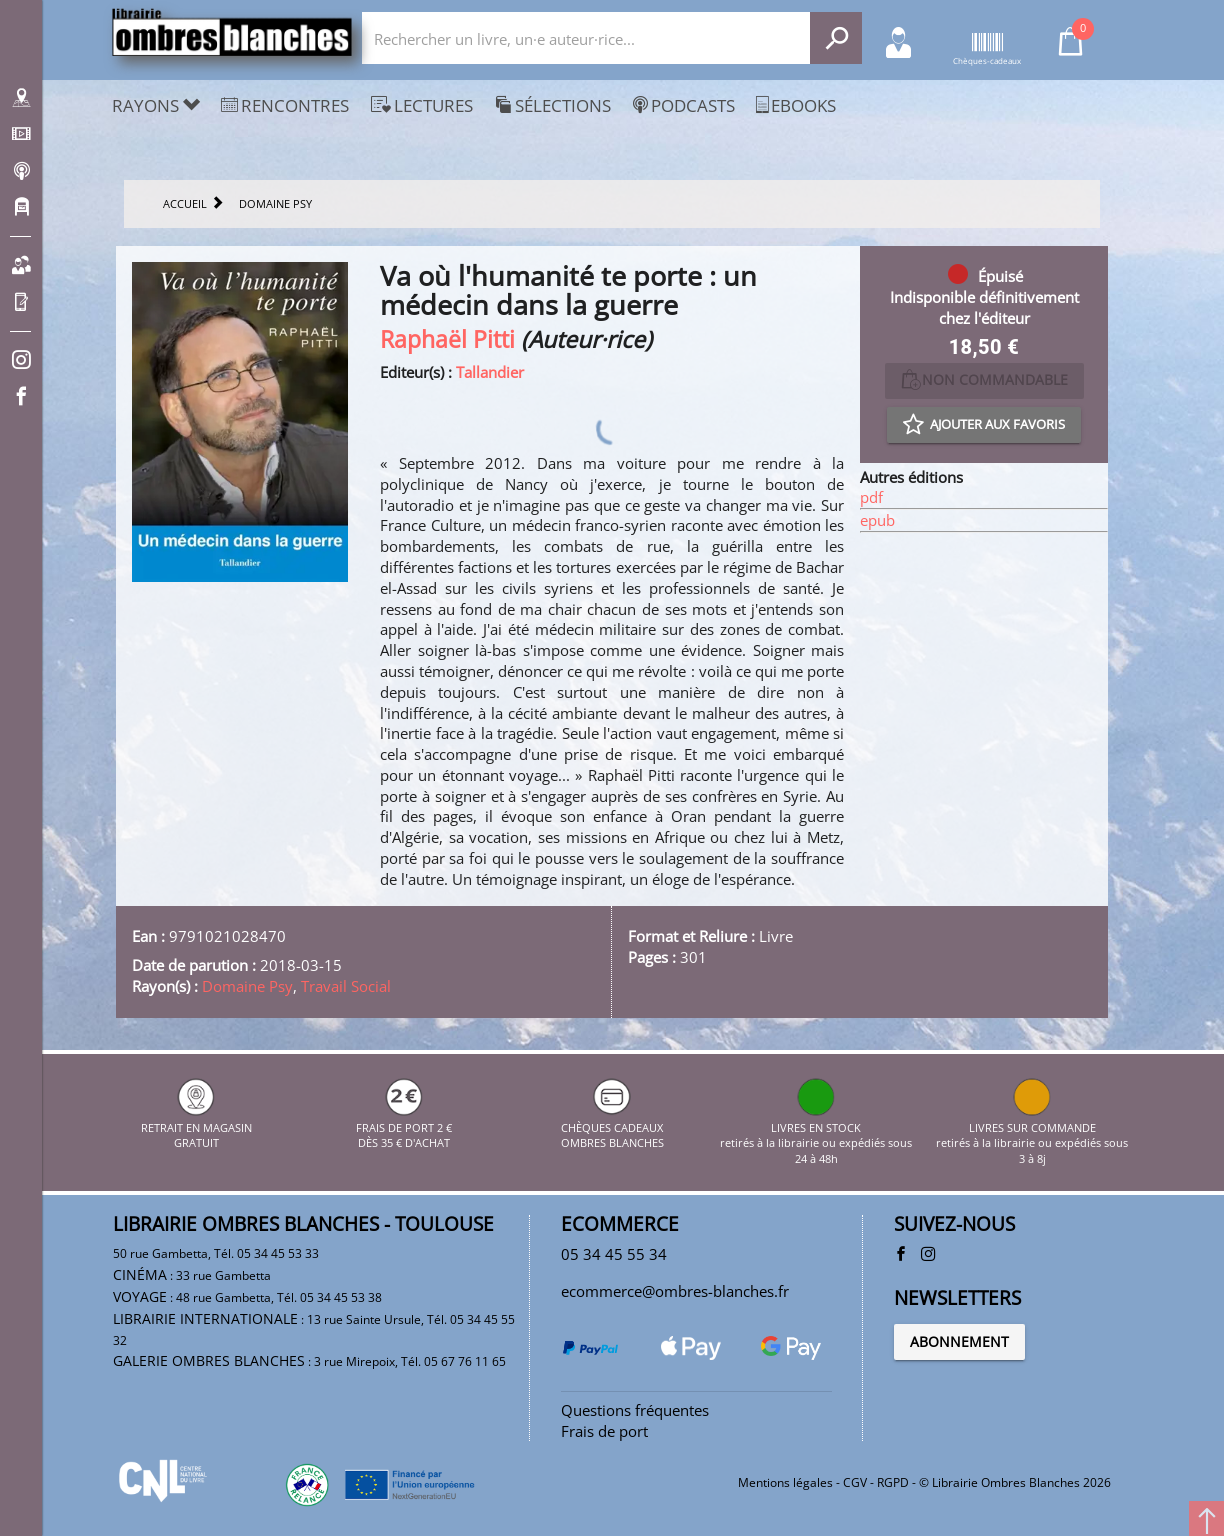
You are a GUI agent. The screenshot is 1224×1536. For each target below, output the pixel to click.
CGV (855, 1482)
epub (877, 520)
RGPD (893, 1482)
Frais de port (604, 1431)
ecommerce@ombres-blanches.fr (675, 1291)
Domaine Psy (247, 986)
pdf (871, 497)
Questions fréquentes (635, 1410)
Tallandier (490, 372)
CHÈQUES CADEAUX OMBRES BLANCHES (612, 1127)
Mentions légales (785, 1482)
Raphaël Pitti (447, 339)
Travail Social (346, 986)
